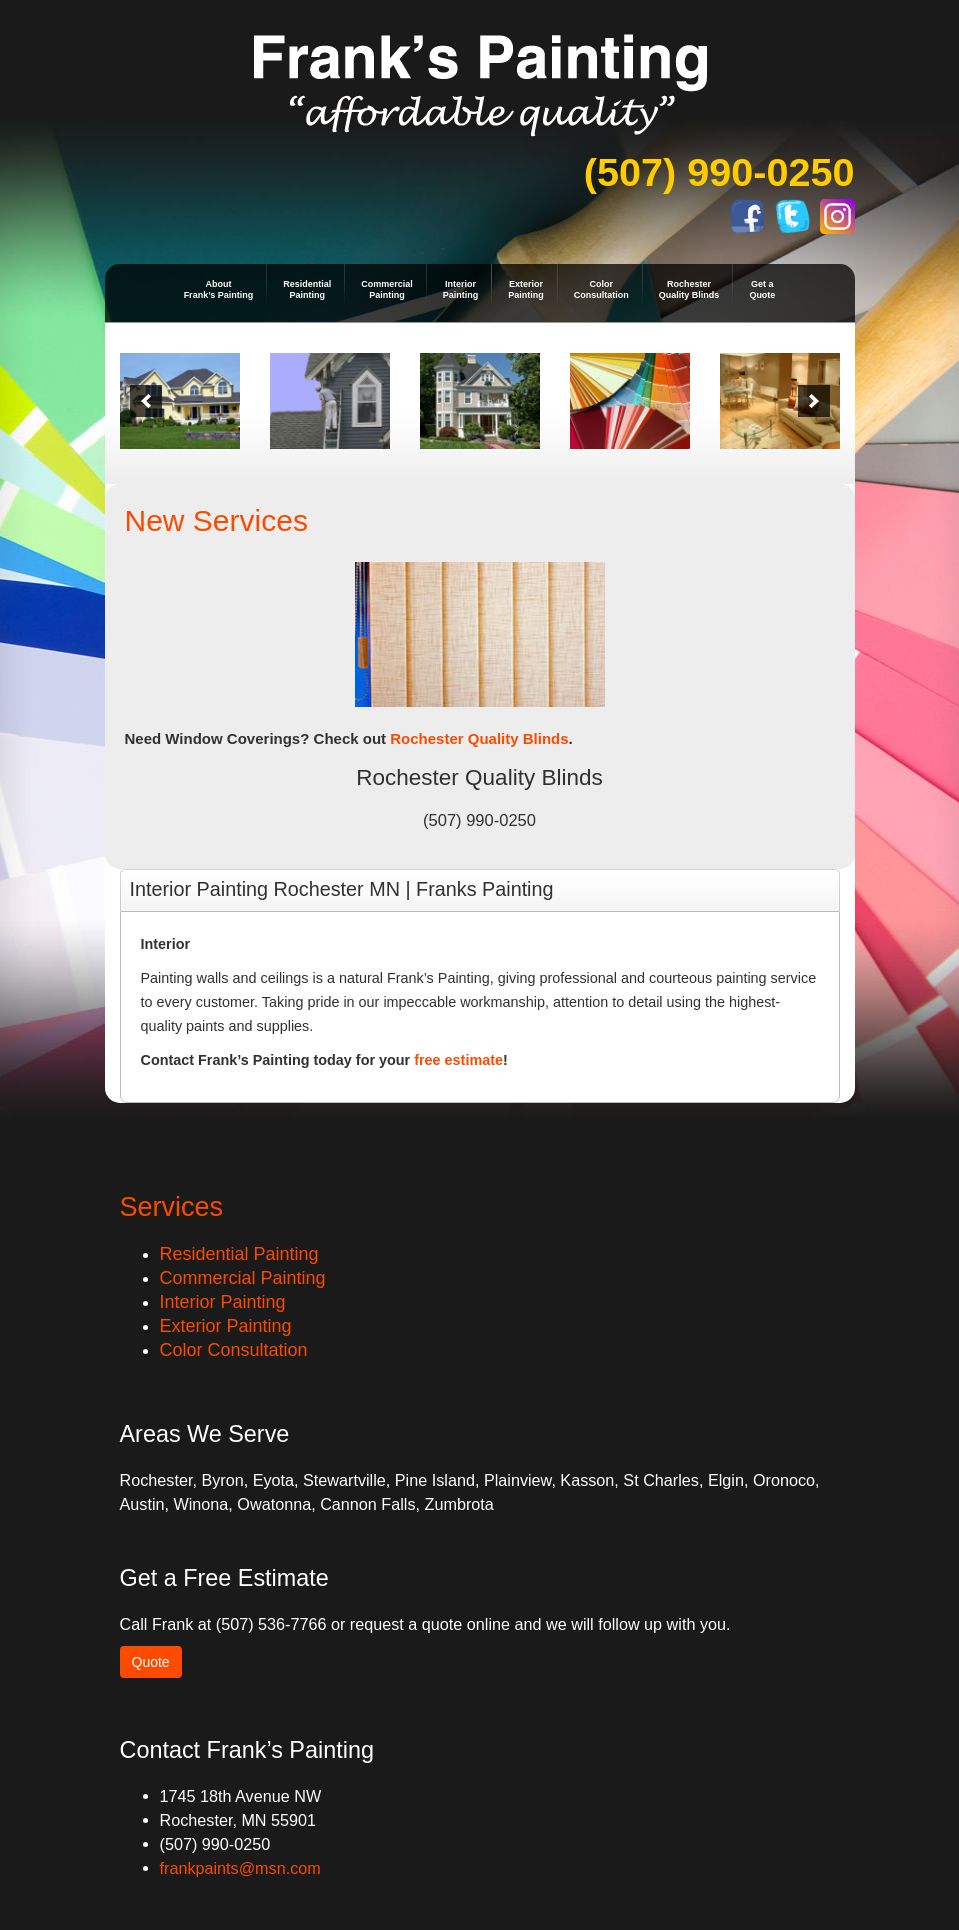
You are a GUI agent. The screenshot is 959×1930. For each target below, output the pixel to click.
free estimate (458, 1060)
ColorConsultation (601, 289)
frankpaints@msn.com (240, 1868)
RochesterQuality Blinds (689, 289)
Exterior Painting (226, 1326)
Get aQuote (762, 289)
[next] (814, 401)
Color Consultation (234, 1350)
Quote (151, 1662)
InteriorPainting (461, 289)
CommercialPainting (387, 289)
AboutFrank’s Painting (219, 289)
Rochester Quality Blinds (479, 738)
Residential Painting (239, 1254)
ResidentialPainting (307, 289)
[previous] (146, 401)
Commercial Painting (243, 1278)
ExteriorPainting (526, 289)
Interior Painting (223, 1302)
